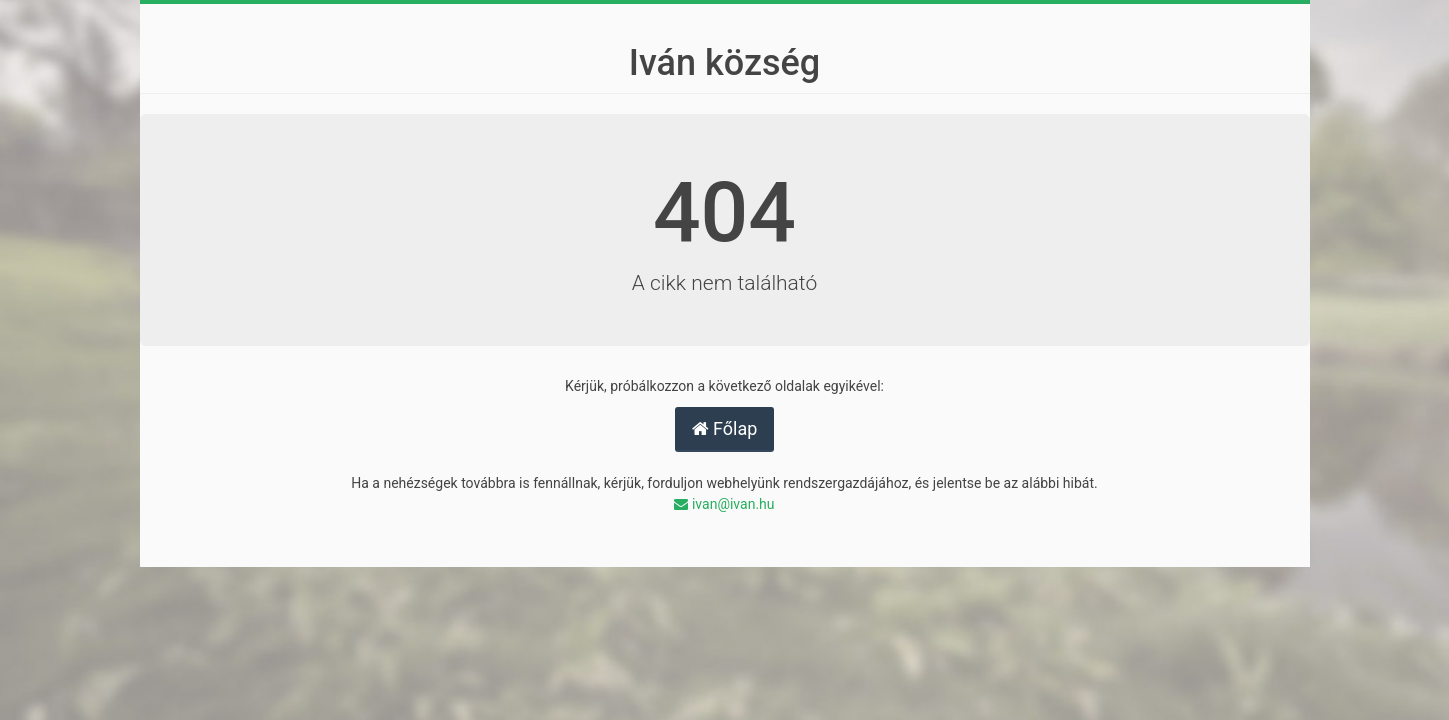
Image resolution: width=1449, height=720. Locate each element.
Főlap (725, 428)
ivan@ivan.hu (724, 504)
